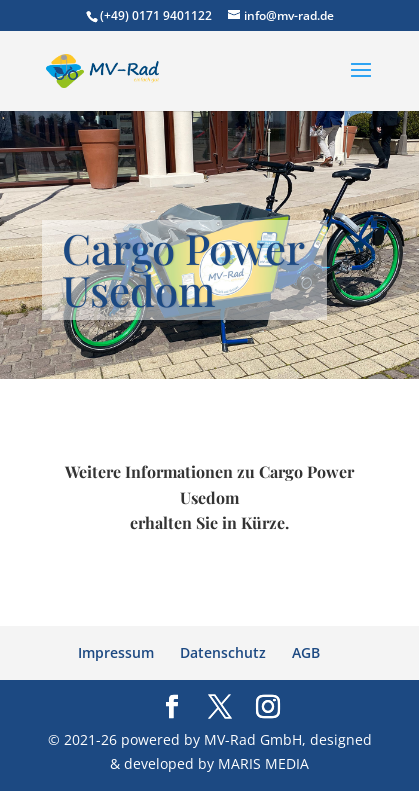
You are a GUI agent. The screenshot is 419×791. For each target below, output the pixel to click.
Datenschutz (223, 652)
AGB (306, 652)
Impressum (116, 652)
